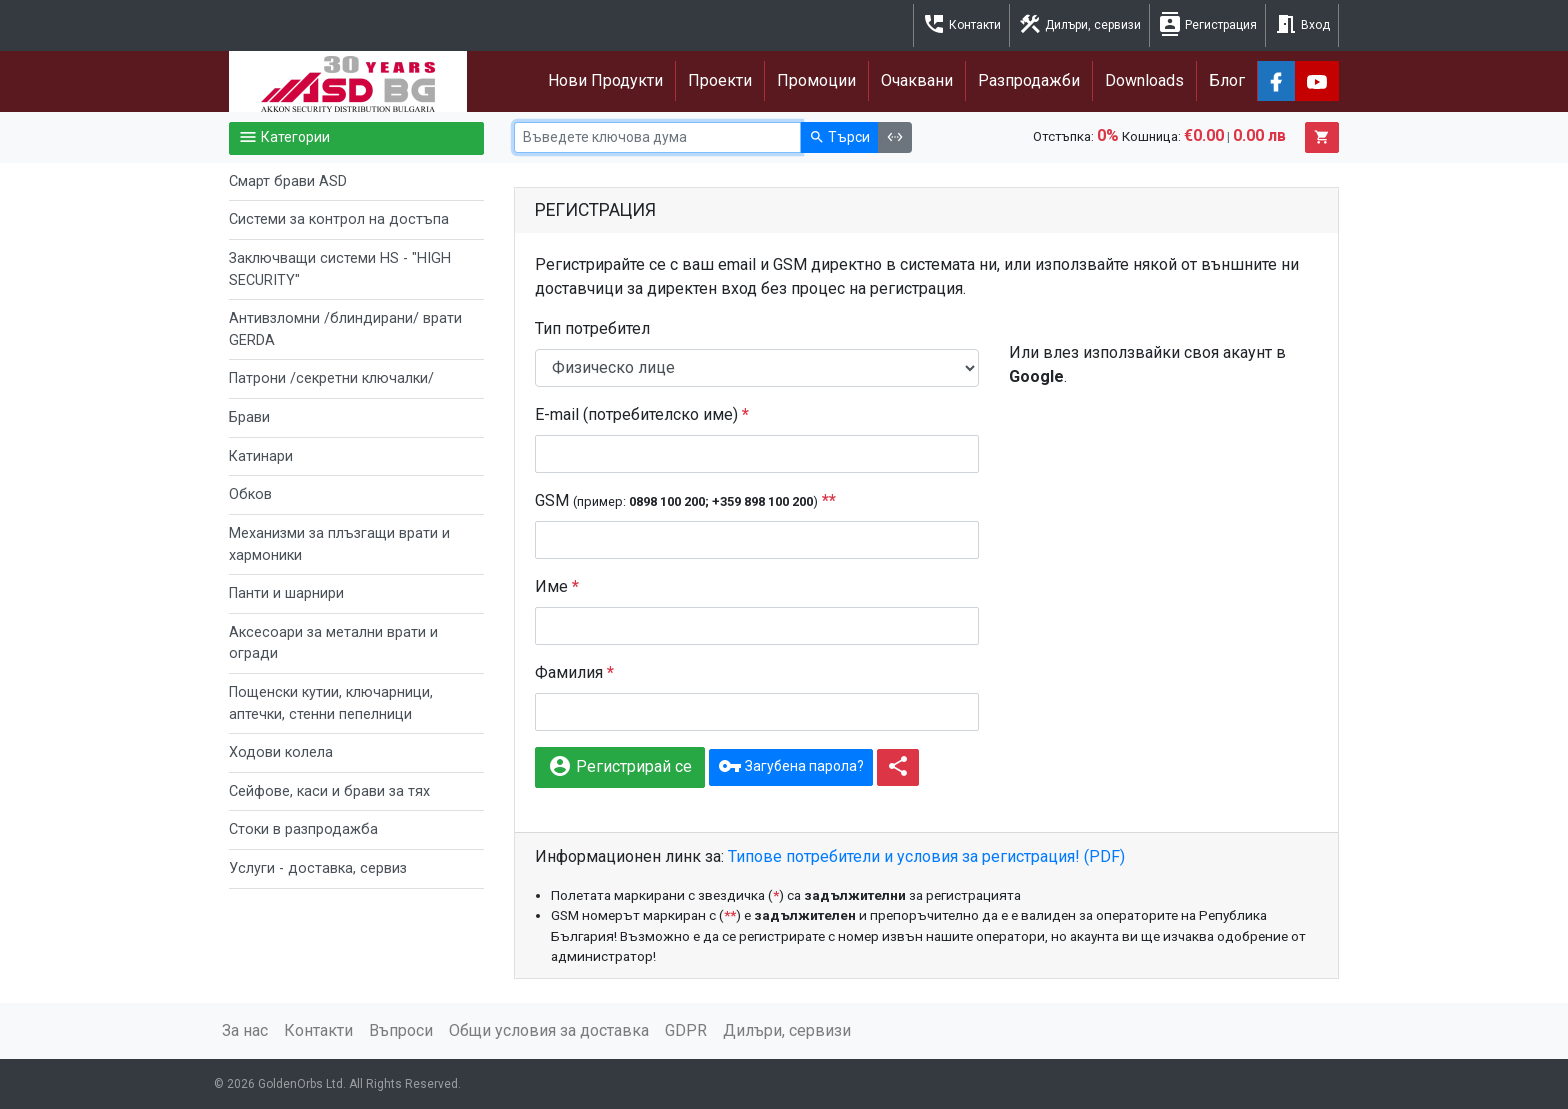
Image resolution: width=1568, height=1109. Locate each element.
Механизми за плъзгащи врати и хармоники (339, 544)
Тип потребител (592, 328)
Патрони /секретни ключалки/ (331, 378)
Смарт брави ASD (288, 181)
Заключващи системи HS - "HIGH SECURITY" (340, 269)
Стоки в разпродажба (303, 829)
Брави (249, 417)
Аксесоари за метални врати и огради (333, 643)
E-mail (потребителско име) (642, 414)
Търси (839, 138)
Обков (250, 494)
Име (557, 586)
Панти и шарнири (286, 593)
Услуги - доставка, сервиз (318, 868)
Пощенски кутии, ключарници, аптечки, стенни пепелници (331, 703)
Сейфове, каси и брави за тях (329, 791)
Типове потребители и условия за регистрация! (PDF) (926, 856)
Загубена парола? (791, 767)
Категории (284, 138)
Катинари (261, 456)
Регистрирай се (620, 767)
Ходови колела (281, 752)
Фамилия (574, 672)
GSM (685, 500)
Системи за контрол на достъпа (339, 219)
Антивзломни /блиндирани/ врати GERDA (345, 329)
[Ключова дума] (657, 137)
